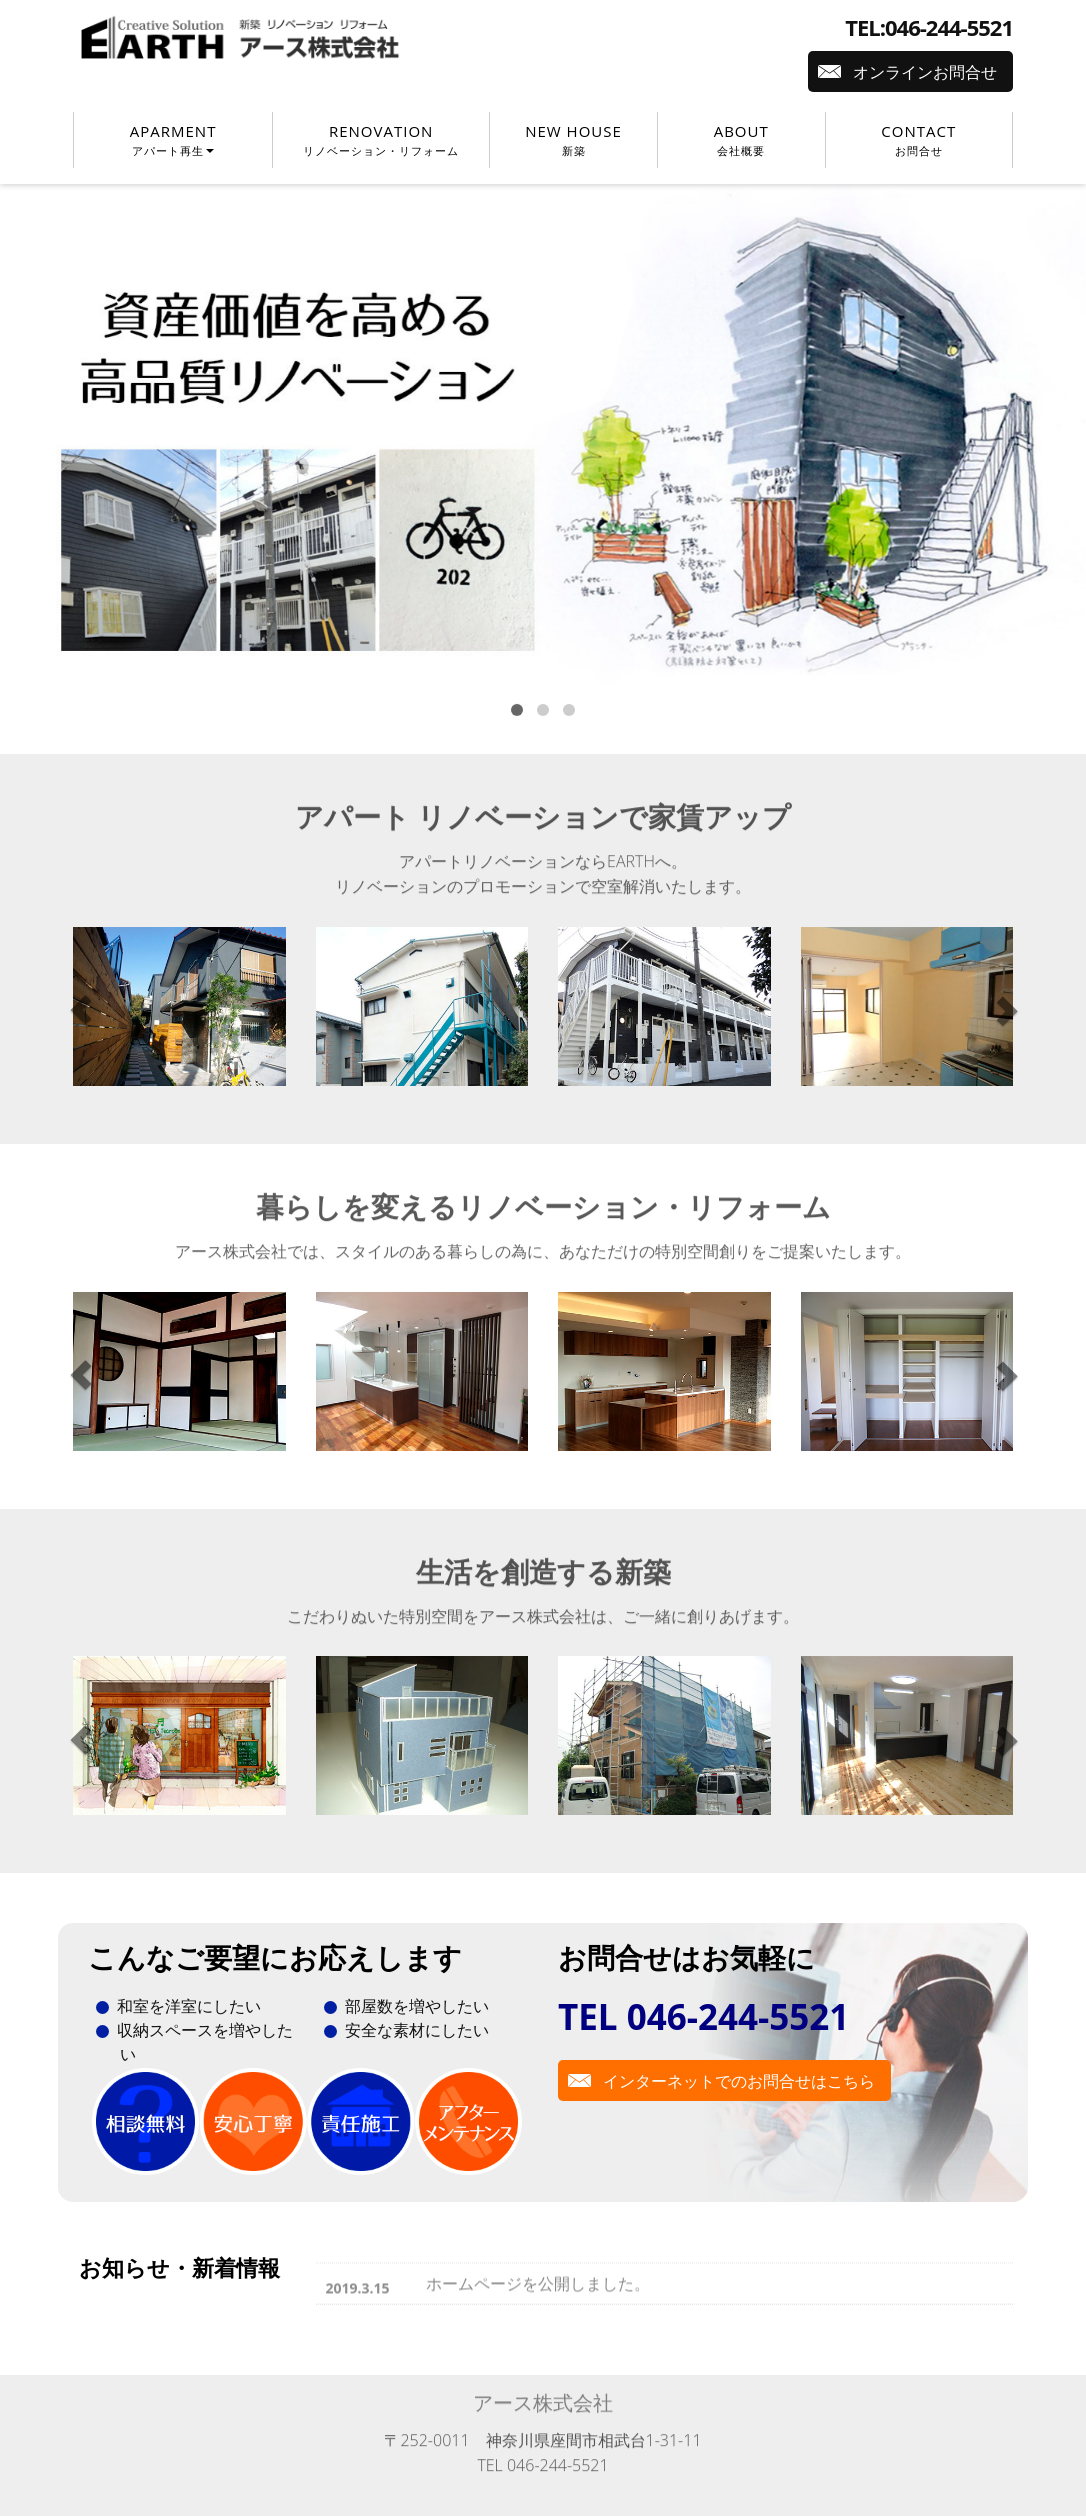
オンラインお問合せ (925, 72)
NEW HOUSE (573, 139)
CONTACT (918, 139)
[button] (81, 1010)
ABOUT (741, 139)
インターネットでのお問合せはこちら (739, 2081)
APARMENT (173, 139)
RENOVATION (381, 139)
